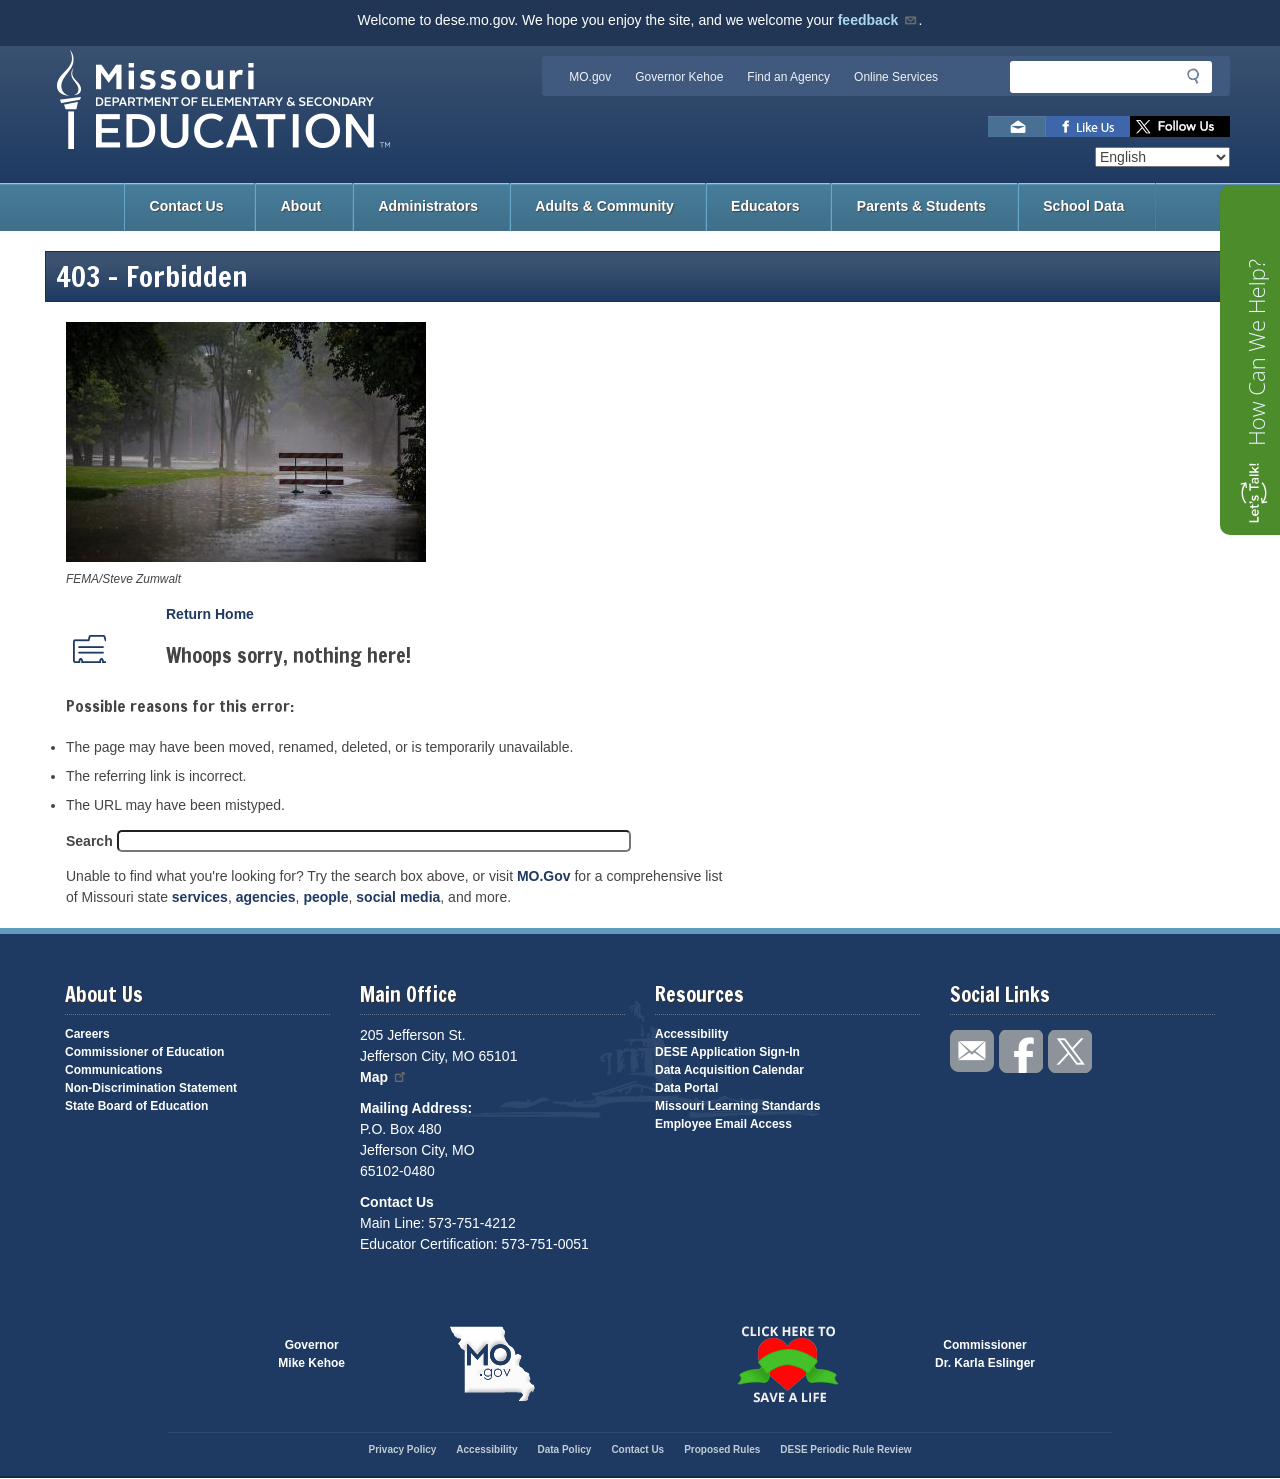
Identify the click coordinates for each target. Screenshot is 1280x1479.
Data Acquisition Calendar (729, 1070)
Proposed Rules (722, 1449)
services (200, 897)
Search (89, 841)
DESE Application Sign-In (727, 1052)
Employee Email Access (723, 1124)
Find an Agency (788, 77)
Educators (765, 206)
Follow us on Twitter (1180, 126)
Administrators (428, 206)
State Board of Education (136, 1106)
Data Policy (564, 1449)
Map (384, 1077)
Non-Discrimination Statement (151, 1088)
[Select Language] (1162, 157)
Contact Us (187, 206)
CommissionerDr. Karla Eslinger (985, 1354)
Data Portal (686, 1088)
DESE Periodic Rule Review (845, 1449)
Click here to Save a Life (787, 1364)
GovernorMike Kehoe (311, 1354)
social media (398, 897)
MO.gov (590, 77)
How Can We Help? (1256, 352)
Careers (87, 1034)
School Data (1083, 206)
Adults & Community (604, 206)
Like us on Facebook (1088, 126)
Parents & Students (921, 206)
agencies (266, 897)
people (325, 897)
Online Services (896, 77)
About (301, 206)
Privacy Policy (402, 1449)
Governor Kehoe (679, 77)
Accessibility (691, 1034)
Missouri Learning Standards (737, 1106)
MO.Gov (544, 876)
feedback (878, 20)
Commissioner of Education (144, 1052)
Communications (113, 1070)
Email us (1017, 126)
